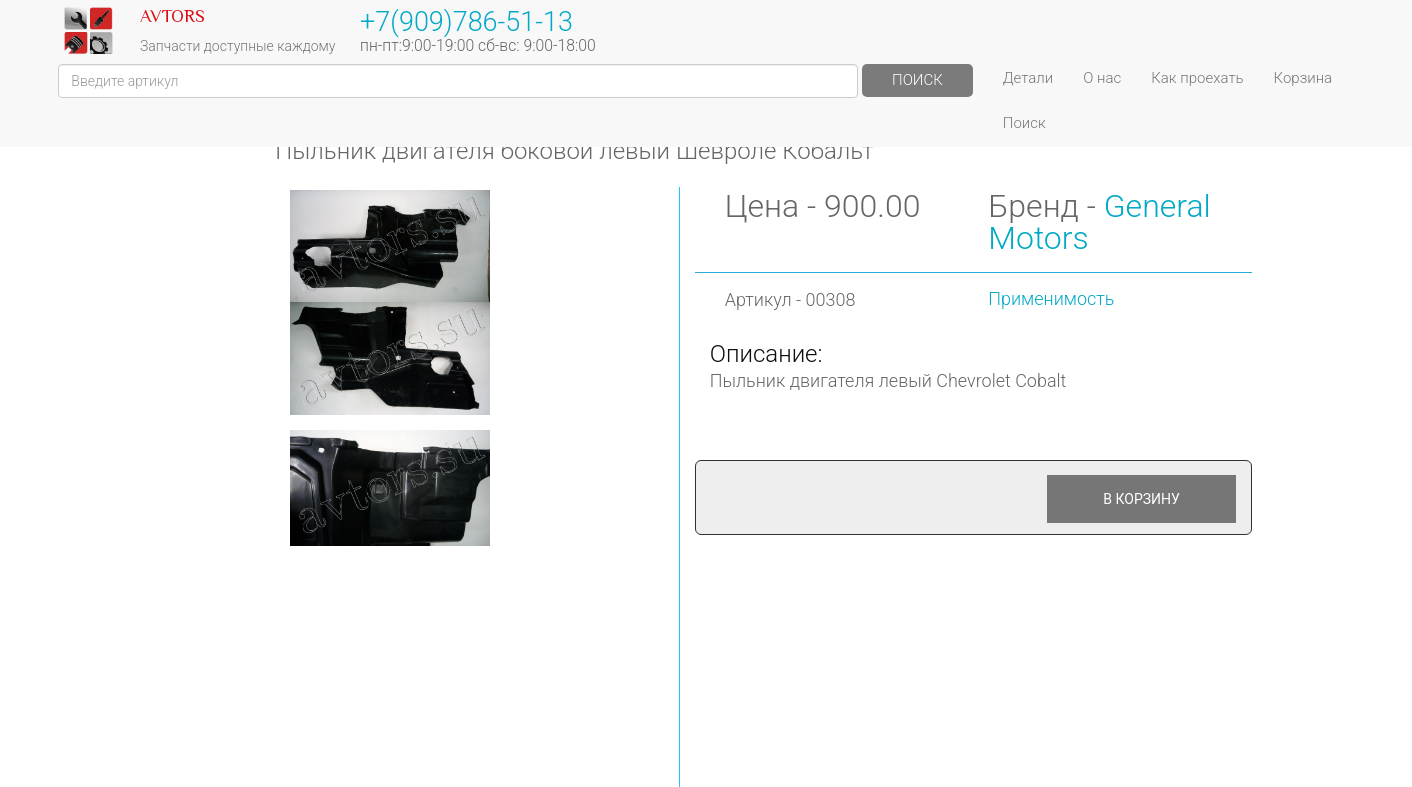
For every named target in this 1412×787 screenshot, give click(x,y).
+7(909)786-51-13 (466, 22)
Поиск (917, 80)
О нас (1102, 78)
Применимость (1051, 298)
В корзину (1141, 499)
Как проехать (1197, 78)
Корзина (1303, 78)
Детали (1028, 78)
